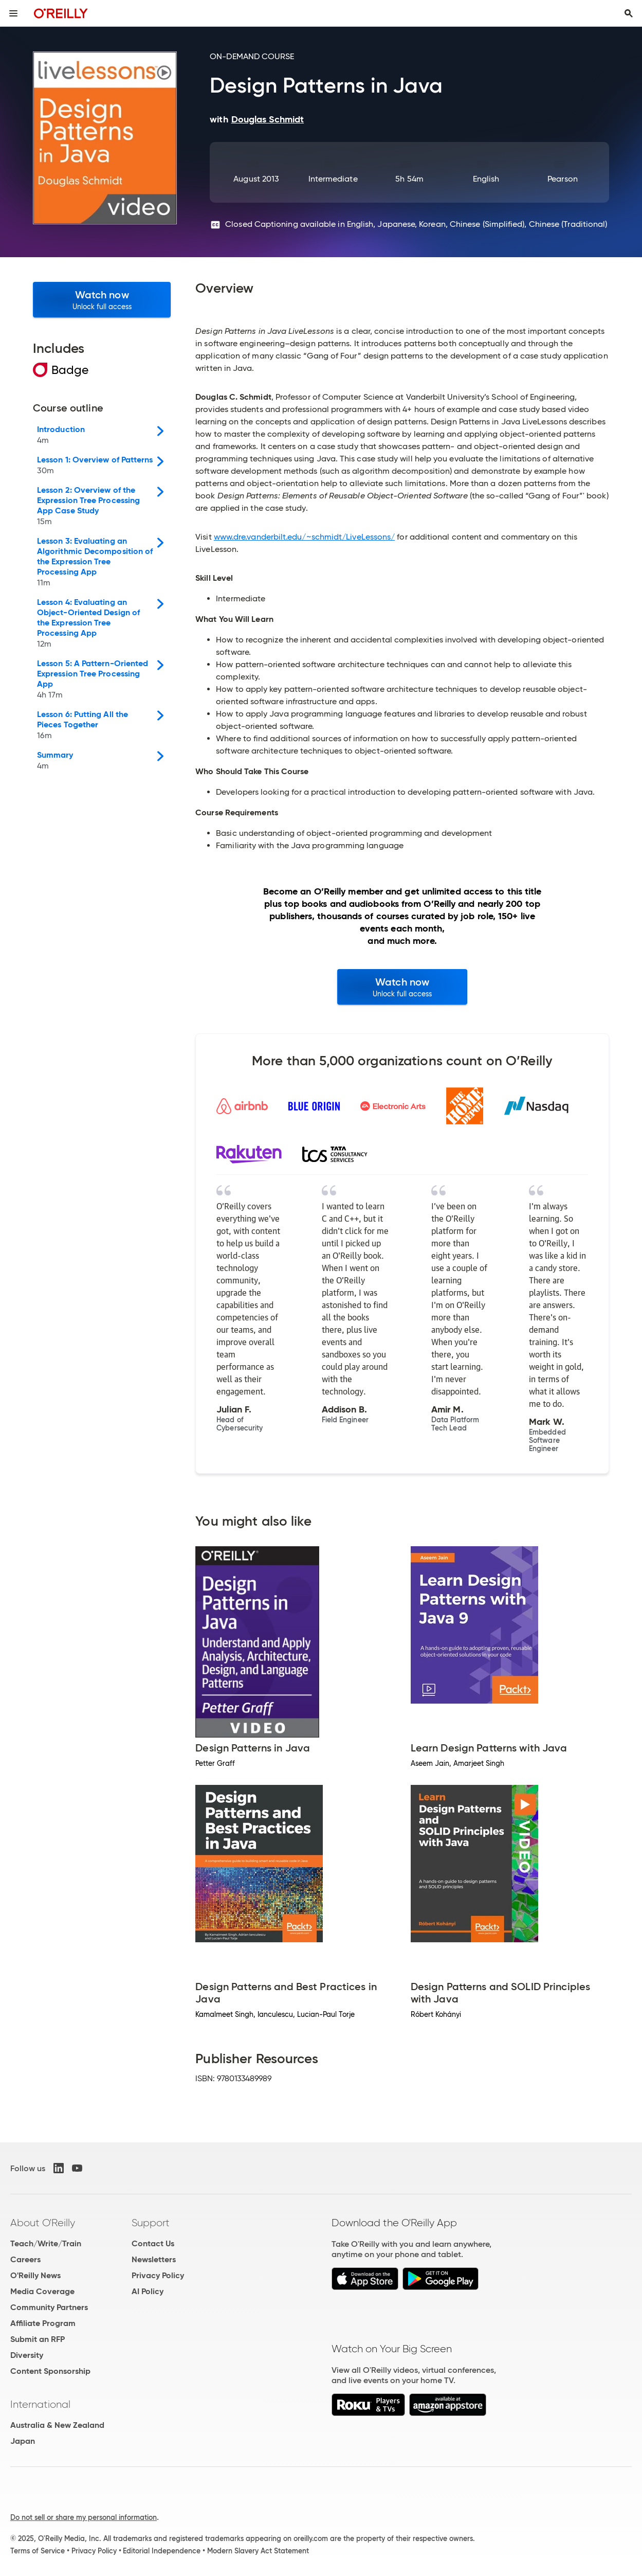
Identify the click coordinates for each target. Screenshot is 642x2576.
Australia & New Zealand (57, 2425)
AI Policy (147, 2291)
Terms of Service (37, 2550)
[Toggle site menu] (13, 13)
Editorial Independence (161, 2550)
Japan (22, 2441)
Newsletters (154, 2259)
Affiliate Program (43, 2323)
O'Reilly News (35, 2275)
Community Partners (49, 2307)
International (40, 2404)
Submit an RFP (37, 2339)
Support (151, 2222)
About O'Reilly (42, 2222)
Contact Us (153, 2243)
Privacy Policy (158, 2275)
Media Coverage (42, 2291)
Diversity (26, 2355)
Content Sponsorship (50, 2371)
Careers (25, 2259)
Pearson (562, 179)
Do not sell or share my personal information (83, 2517)
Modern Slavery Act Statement (258, 2550)
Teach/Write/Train (45, 2243)
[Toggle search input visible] (628, 13)
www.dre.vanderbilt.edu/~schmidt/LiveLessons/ (304, 537)
